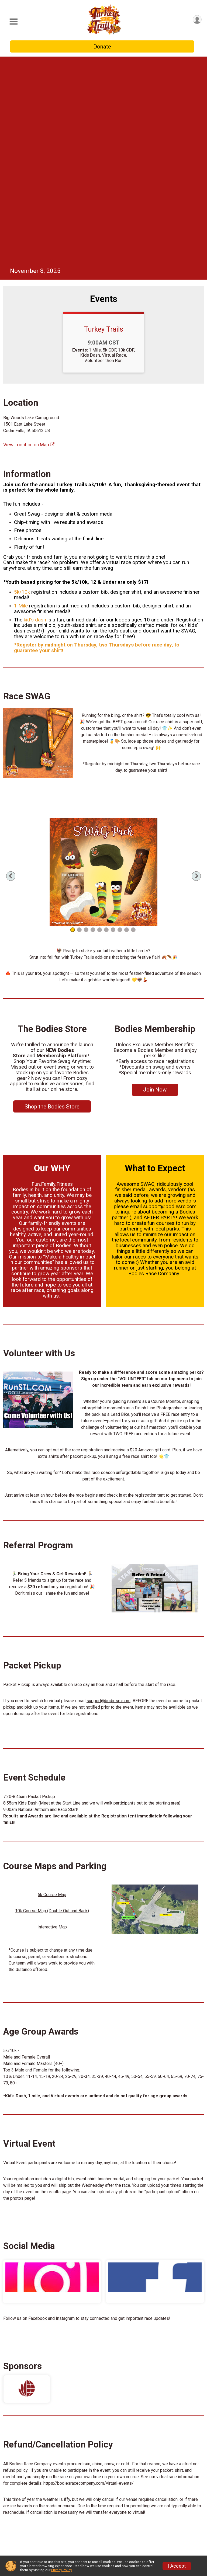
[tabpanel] (103, 669)
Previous (20, 672)
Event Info (54, 2518)
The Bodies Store (141, 2518)
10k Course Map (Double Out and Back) (52, 1707)
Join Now (155, 886)
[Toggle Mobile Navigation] (13, 21)
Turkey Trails (103, 126)
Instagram (65, 2115)
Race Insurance (138, 2506)
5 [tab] (99, 726)
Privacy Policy (61, 2570)
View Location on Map (28, 241)
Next (195, 672)
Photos (130, 2494)
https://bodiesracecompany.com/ (39, 2382)
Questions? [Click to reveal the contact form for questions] (104, 2465)
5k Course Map (52, 1691)
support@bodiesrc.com (108, 1497)
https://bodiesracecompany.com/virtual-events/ (88, 2280)
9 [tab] (126, 726)
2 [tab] (79, 726)
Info (47, 2494)
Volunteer (54, 2531)
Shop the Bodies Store (52, 903)
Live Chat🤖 (56, 2506)
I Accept (177, 2566)
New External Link (141, 2531)
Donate (102, 46)
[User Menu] (197, 20)
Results (51, 2543)
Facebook (37, 2115)
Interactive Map (52, 1723)
